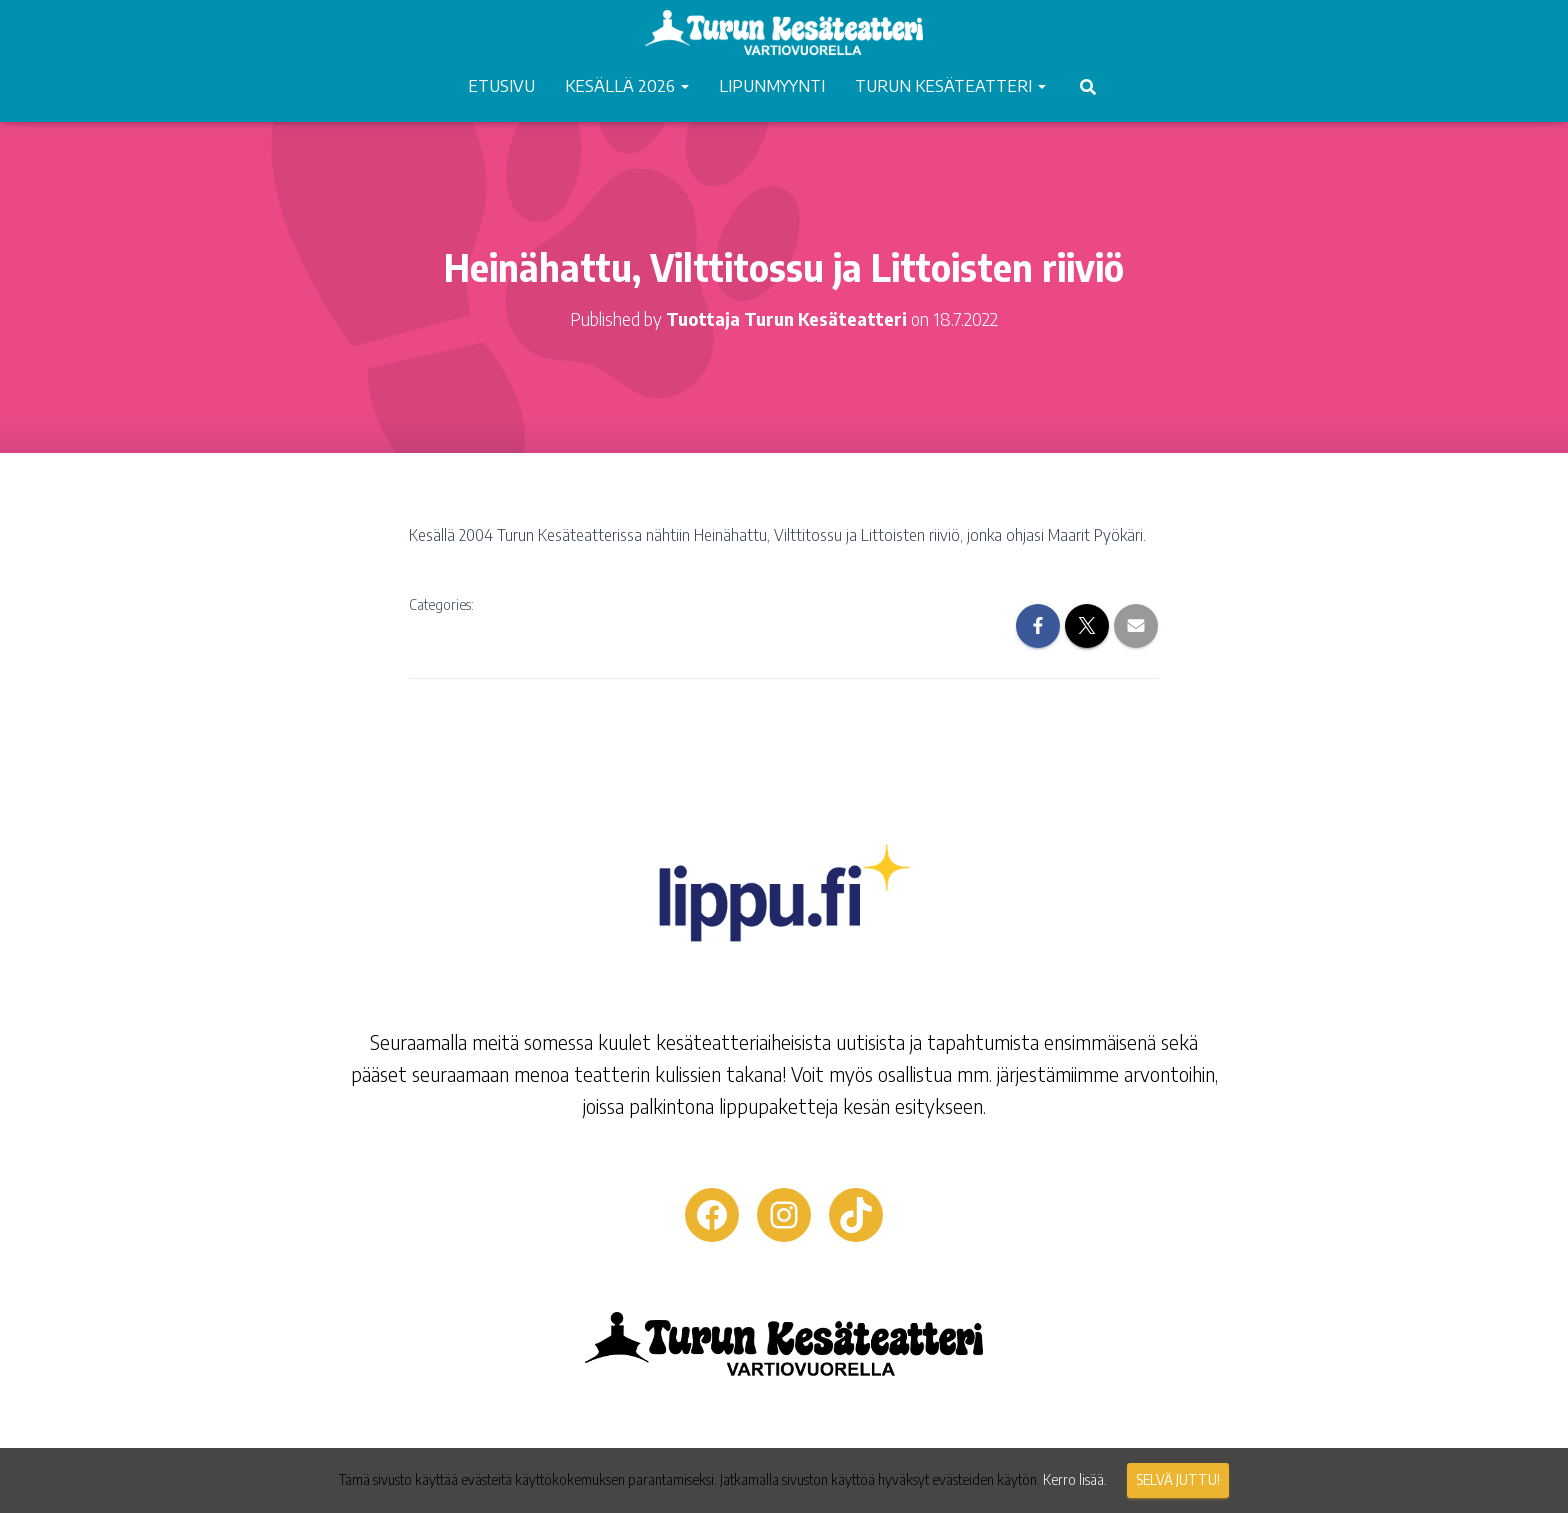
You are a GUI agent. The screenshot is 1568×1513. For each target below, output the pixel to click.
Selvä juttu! (1178, 1479)
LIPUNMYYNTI (772, 85)
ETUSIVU (501, 85)
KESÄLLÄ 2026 (627, 85)
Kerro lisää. (1075, 1479)
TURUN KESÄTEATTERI (950, 85)
